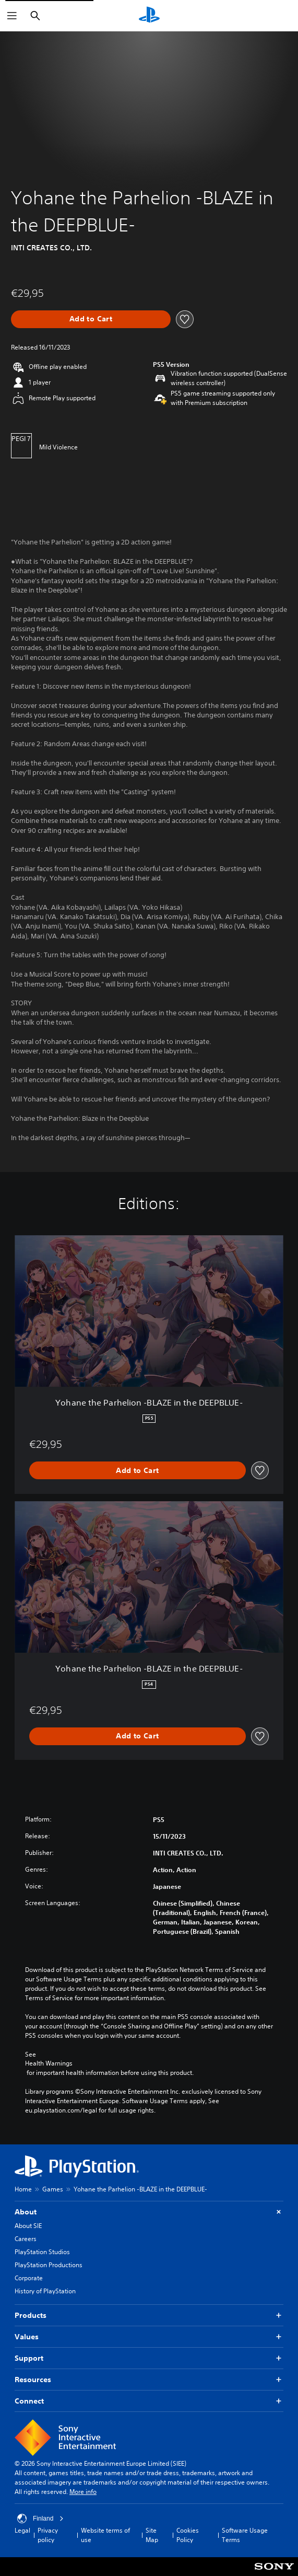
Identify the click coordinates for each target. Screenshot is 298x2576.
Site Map (152, 2535)
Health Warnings (49, 2063)
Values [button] (149, 2337)
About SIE (28, 2225)
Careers (26, 2238)
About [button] (149, 2212)
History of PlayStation (45, 2291)
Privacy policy (48, 2535)
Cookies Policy (187, 2535)
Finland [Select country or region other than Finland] (40, 2518)
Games (52, 2189)
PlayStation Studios (42, 2251)
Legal (22, 2530)
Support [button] (149, 2358)
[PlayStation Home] (149, 16)
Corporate (29, 2277)
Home (23, 2189)
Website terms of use (105, 2535)
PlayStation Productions (48, 2264)
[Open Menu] (12, 15)
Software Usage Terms (245, 2535)
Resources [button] (149, 2380)
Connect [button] (149, 2401)
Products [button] (149, 2315)
